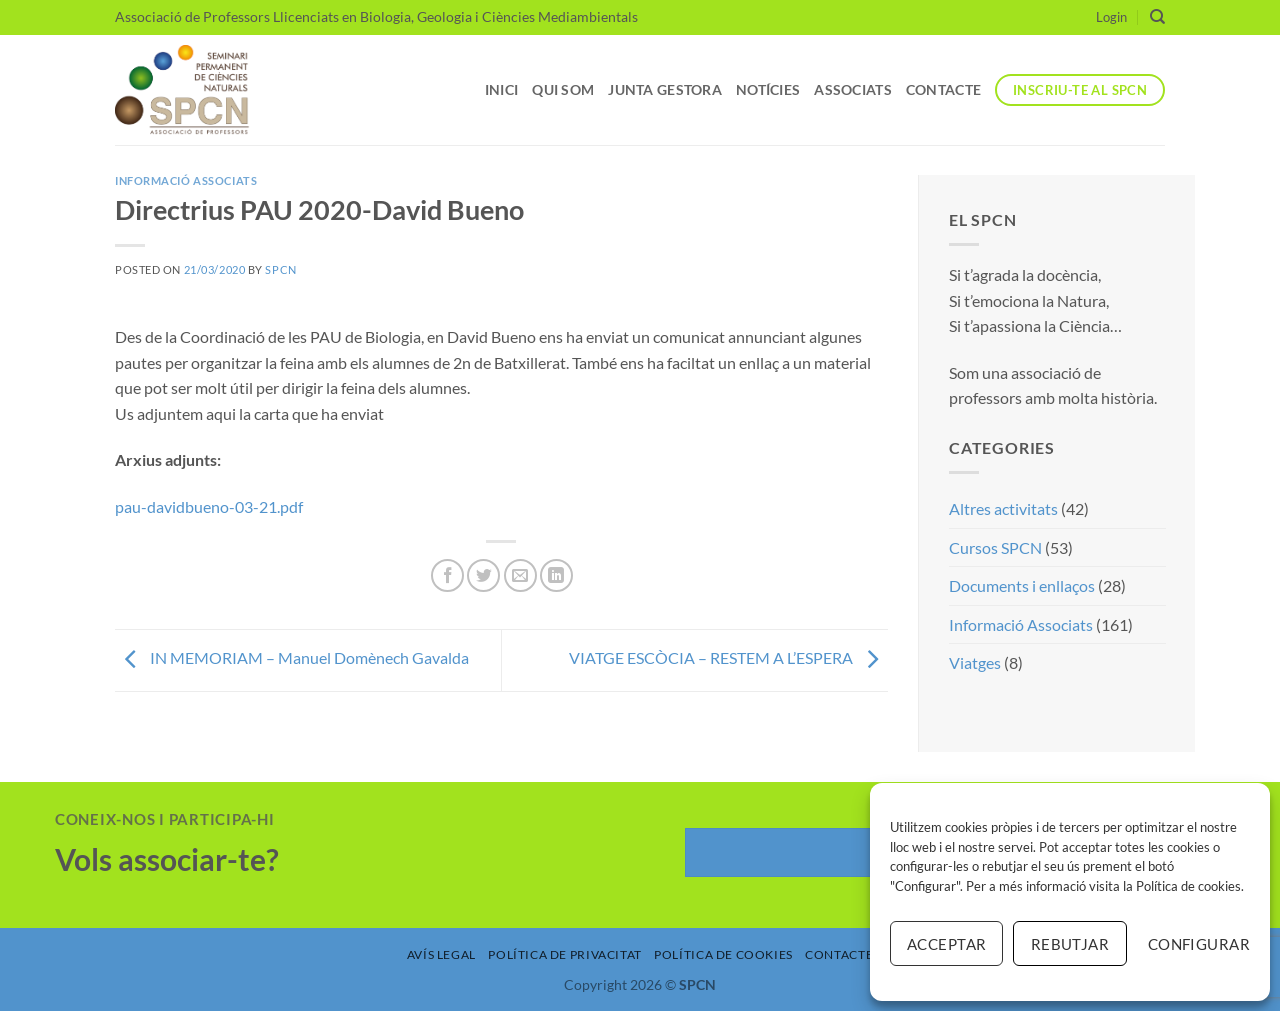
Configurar (1199, 944)
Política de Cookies (723, 954)
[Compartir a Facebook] (447, 575)
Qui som (563, 89)
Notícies (768, 89)
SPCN (280, 269)
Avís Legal (441, 954)
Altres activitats (1003, 508)
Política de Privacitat (564, 954)
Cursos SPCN (995, 547)
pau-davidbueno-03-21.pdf (209, 506)
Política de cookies (1188, 886)
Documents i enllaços (1022, 585)
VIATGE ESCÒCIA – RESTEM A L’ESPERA (728, 658)
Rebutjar (1070, 944)
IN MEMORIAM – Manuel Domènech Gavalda (292, 658)
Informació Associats (186, 180)
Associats (853, 89)
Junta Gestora (665, 89)
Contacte (943, 89)
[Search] (1157, 17)
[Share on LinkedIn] (556, 575)
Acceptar (947, 944)
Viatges (975, 662)
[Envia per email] (520, 575)
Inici (501, 89)
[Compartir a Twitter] (483, 575)
